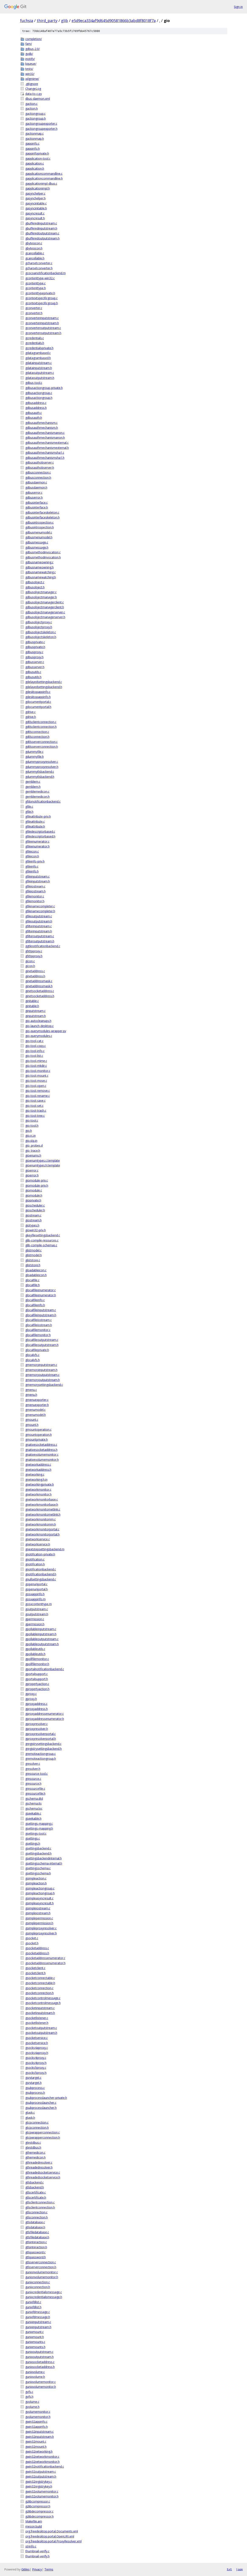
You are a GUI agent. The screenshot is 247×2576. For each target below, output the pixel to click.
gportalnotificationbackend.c (44, 1669)
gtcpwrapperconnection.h (42, 2137)
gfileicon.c (32, 851)
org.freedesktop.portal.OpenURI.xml (49, 2536)
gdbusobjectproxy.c (38, 622)
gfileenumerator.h (37, 846)
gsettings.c (32, 1838)
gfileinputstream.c (37, 876)
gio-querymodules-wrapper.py (45, 1031)
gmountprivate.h (36, 1439)
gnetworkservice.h (37, 1544)
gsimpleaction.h (36, 1883)
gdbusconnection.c (38, 472)
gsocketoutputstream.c (41, 2028)
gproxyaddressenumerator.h (44, 1719)
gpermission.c (34, 1619)
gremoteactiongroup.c (40, 1754)
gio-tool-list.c (34, 1056)
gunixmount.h (34, 2337)
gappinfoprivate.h (37, 153)
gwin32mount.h (35, 2447)
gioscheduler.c (35, 1205)
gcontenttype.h (35, 288)
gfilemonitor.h (34, 901)
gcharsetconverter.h (39, 268)
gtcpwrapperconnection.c (42, 2132)
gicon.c (30, 961)
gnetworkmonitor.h (38, 1494)
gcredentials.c (34, 338)
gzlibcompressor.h (37, 2506)
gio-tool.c (31, 1120)
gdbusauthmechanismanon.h (45, 437)
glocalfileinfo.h (35, 1305)
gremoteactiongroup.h (40, 1758)
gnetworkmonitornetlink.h (42, 1514)
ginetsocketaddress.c (39, 991)
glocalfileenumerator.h (40, 1295)
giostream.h (33, 1220)
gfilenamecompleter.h (40, 911)
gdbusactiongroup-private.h (44, 388)
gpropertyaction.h (37, 1689)
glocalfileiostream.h (38, 1325)
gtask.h (30, 2118)
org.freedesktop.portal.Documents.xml (51, 2531)
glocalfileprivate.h (37, 1350)
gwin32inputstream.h (39, 2437)
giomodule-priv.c (36, 1180)
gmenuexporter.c (37, 1400)
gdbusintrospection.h (39, 527)
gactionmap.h (34, 139)
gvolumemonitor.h (37, 2417)
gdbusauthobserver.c (39, 462)
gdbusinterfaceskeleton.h (42, 517)
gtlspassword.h (35, 2257)
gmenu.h (31, 1395)
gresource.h (33, 1783)
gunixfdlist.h (33, 2307)
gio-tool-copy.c (35, 1046)
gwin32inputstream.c (39, 2432)
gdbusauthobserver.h (39, 468)
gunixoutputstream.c (39, 2352)
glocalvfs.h (32, 1360)
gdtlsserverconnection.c (41, 742)
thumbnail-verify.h (37, 2556)
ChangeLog (33, 89)
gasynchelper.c (35, 193)
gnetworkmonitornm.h (40, 1524)
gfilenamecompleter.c (40, 906)
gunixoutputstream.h (39, 2357)
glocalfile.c (32, 1280)
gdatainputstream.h (38, 368)
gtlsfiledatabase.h (37, 2237)
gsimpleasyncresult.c (39, 1898)
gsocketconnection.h (39, 1993)
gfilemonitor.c (34, 896)
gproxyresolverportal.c (40, 1734)
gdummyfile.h (34, 757)
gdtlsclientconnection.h (41, 727)
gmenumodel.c (35, 1410)
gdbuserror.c (33, 493)
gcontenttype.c (35, 283)
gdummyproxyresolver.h (41, 767)
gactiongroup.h (35, 118)
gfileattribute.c (35, 822)
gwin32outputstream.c (40, 2472)
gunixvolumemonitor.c (40, 2382)
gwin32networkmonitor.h (42, 2462)
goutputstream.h (36, 1614)
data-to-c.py (33, 94)
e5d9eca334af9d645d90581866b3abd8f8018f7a (114, 20)
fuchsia (26, 20)
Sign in (238, 7)
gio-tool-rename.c (37, 1096)
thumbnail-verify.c (37, 2551)
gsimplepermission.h (39, 1923)
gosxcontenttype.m (38, 1604)
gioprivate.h (33, 1200)
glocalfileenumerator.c (40, 1290)
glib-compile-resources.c (42, 1240)
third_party (47, 20)
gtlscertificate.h (35, 2197)
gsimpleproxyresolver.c (41, 1928)
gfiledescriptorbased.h (40, 836)
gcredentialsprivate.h (39, 348)
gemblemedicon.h (37, 797)
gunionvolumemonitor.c (41, 2272)
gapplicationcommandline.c (44, 173)
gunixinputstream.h (38, 2327)
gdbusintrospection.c (39, 522)
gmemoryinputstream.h (41, 1370)
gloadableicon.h (36, 1275)
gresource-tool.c (36, 1774)
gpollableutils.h (35, 1654)
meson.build (33, 2526)
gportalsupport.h (36, 1679)
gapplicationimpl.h (37, 188)
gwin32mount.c (35, 2441)
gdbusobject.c (34, 582)
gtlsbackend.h (34, 2187)
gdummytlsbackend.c (39, 772)
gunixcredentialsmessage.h (43, 2297)
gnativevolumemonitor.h (42, 1460)
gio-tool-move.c (36, 1081)
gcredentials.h (34, 343)
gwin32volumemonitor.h (42, 2496)
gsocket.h (31, 1943)
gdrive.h (30, 717)
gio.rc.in (30, 1135)
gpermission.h (34, 1624)
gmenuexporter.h (37, 1405)
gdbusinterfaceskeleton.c (42, 512)
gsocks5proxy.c (35, 2068)
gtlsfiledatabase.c (37, 2232)
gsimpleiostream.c (37, 1908)
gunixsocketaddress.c (40, 2362)
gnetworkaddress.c (38, 1464)
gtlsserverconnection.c (40, 2262)
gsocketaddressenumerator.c (45, 1958)
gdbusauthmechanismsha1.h (44, 458)
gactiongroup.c (35, 114)
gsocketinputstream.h (40, 2013)
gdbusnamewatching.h (40, 577)
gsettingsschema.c (38, 1868)
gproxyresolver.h (36, 1729)
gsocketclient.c (35, 1968)
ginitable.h (32, 1006)
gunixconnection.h (37, 2287)
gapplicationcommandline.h (44, 178)
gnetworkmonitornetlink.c (42, 1509)
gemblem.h (33, 787)
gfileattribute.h (35, 826)
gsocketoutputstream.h (41, 2033)
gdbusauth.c (33, 413)
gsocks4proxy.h (35, 2063)
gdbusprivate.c (35, 642)
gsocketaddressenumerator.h (45, 1963)
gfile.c (29, 806)
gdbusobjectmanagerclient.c (44, 602)
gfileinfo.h (32, 871)
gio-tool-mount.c (36, 1076)
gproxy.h (31, 1699)
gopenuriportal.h (36, 1589)
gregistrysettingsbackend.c (43, 1744)
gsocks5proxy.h (35, 2073)
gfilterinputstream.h (38, 931)
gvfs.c (29, 2392)
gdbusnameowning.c (39, 562)
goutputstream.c (36, 1609)
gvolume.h (32, 2407)
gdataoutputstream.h (39, 378)
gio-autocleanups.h (38, 1021)
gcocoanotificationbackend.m (45, 273)
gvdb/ (29, 54)
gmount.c (31, 1420)
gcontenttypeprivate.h (40, 293)
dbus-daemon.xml (37, 99)
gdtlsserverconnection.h (41, 747)
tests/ (29, 69)
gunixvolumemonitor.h (40, 2387)
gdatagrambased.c (38, 353)
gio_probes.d (34, 1145)
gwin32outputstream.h (40, 2476)
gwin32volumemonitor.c (41, 2491)
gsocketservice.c (36, 2038)
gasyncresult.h (35, 218)
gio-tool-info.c (35, 1051)
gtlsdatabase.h (35, 2227)
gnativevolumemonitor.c (42, 1454)
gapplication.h (34, 168)
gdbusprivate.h (35, 647)
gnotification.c (35, 1559)
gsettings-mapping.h (39, 1828)
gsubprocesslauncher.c (40, 2103)
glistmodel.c (33, 1250)
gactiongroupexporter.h (41, 129)
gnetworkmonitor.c (38, 1489)
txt (229, 2569)
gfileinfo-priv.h (35, 861)
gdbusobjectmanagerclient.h (44, 607)
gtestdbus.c (33, 2143)
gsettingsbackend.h (38, 1853)
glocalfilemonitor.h (38, 1335)
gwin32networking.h (39, 2451)
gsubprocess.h (35, 2093)
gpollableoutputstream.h (42, 1644)
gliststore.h (32, 1265)
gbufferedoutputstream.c (42, 233)
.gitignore (31, 84)
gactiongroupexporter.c (41, 124)
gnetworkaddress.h (38, 1470)
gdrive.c (30, 712)
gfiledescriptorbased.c (40, 831)
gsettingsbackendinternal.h (43, 1858)
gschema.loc (33, 1808)
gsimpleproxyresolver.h (41, 1933)
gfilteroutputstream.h (39, 941)
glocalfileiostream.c (38, 1320)
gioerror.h (32, 1175)
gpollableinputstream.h (40, 1634)
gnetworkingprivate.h (39, 1484)
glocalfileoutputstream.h (42, 1345)
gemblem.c (32, 781)
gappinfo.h (32, 148)
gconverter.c (33, 308)
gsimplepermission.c (39, 1918)
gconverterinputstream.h (42, 323)
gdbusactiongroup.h (38, 398)
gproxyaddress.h (36, 1709)
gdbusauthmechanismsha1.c (44, 453)
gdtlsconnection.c (37, 732)
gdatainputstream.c (38, 363)
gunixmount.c (34, 2332)
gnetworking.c (34, 1474)
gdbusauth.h (33, 418)
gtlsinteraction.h (36, 2247)
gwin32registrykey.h (38, 2486)
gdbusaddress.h (36, 408)
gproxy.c (31, 1694)
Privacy (37, 2569)
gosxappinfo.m (35, 1599)
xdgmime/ (32, 79)
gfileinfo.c (31, 866)
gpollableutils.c (35, 1649)
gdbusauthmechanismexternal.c (47, 443)
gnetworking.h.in (36, 1479)
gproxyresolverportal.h (40, 1739)
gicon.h (30, 966)
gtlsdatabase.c (35, 2222)
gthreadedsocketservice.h (42, 2177)
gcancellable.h (34, 258)
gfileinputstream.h (37, 881)
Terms (48, 2569)
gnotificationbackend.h (40, 1574)
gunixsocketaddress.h (40, 2367)
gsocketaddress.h (37, 1953)
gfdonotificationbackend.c (43, 801)
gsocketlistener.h (36, 2023)
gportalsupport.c (36, 1674)
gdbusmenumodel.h (38, 537)
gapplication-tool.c (37, 158)
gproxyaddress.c (36, 1704)
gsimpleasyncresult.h (39, 1903)
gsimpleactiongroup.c (40, 1888)
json (239, 2569)
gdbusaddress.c (35, 403)
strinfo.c (30, 2546)
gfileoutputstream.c (38, 916)
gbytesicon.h (33, 248)
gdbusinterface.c (36, 502)
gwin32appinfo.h (36, 2427)
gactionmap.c (34, 133)
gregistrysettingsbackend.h (43, 1749)
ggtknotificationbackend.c (42, 946)
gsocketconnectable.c (40, 1978)
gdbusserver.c (34, 662)
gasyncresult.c (35, 213)
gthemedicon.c (35, 2152)
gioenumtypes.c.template (42, 1160)
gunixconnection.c (37, 2282)
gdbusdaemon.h (36, 487)
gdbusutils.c (33, 672)
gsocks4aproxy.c (36, 2048)
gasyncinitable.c (36, 203)
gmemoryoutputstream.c (42, 1375)
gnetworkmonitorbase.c (41, 1499)
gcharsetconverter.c (38, 263)
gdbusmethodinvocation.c (43, 552)
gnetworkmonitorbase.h (41, 1504)
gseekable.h (33, 1818)
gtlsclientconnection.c (40, 2202)
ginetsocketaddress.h (39, 996)
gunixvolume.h (35, 2377)
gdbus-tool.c (33, 383)
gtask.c (30, 2112)
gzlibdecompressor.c (39, 2511)
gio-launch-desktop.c (39, 1026)
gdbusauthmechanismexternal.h (47, 448)
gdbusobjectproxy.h (38, 627)
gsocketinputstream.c (40, 2008)
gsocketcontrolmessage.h (43, 2003)
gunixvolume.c (35, 2372)
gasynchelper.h (35, 198)
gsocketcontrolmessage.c (42, 1998)
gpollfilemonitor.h (37, 1664)
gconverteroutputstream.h (43, 333)
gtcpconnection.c (37, 2122)
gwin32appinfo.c (36, 2422)
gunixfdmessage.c (37, 2312)
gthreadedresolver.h (39, 2167)
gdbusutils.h (33, 677)
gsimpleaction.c (35, 1878)
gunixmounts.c (35, 2342)
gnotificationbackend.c (40, 1569)
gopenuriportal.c (36, 1584)
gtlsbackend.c (34, 2182)
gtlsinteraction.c (36, 2242)
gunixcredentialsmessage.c (43, 2292)
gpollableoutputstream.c (42, 1639)
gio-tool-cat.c (34, 1041)
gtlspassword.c (35, 2252)
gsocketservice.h (36, 2043)
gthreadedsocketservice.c (42, 2172)
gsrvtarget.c (33, 2078)
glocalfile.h (32, 1285)
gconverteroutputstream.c (43, 328)
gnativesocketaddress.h (41, 1450)
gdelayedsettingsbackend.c (43, 682)
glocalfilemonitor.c (37, 1330)
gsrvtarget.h (33, 2083)
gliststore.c (32, 1260)
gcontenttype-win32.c (40, 278)
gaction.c (31, 104)
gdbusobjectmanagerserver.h (45, 617)
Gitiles (25, 2569)
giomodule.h (33, 1195)
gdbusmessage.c (36, 542)
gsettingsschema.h (38, 1873)
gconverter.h (33, 313)
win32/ (29, 74)
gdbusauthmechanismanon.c (45, 433)
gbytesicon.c (33, 243)
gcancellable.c (34, 253)
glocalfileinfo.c (35, 1300)
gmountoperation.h (38, 1435)
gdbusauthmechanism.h (41, 428)
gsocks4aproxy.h (36, 2053)
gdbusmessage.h (36, 547)
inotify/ (30, 59)
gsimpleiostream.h (37, 1913)
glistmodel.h (33, 1255)
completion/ (33, 39)
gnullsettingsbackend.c (40, 1579)
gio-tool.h (31, 1126)
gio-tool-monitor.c (37, 1071)
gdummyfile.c (34, 752)
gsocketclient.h (35, 1973)
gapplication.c (34, 163)
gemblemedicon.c (37, 791)
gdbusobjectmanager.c (41, 592)
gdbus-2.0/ (32, 49)
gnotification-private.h (40, 1554)
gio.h (28, 1131)
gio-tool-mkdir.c (36, 1066)
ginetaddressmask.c (38, 981)
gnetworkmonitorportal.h (42, 1534)
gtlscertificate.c (35, 2192)
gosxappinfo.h (35, 1594)
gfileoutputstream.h (38, 921)
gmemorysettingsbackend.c (44, 1385)
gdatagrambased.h (38, 358)
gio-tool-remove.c (37, 1091)
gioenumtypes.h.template (42, 1165)
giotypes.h (32, 1225)
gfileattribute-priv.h (38, 816)
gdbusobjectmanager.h (41, 597)
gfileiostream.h (35, 891)
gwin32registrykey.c (38, 2481)
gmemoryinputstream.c (41, 1365)
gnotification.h (35, 1564)
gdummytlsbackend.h (39, 777)
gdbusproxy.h (34, 657)
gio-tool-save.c (35, 1101)
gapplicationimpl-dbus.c (41, 183)
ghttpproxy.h (33, 956)
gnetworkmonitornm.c (40, 1519)
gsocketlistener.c (36, 2018)
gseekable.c (33, 1813)
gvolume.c (32, 2402)
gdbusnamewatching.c (40, 572)
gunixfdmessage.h (37, 2317)
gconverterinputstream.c (42, 318)
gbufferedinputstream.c (41, 223)
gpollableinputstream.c (40, 1629)
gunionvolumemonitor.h (41, 2277)
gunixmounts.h (35, 2347)
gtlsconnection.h (36, 2217)
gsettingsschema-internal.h (43, 1863)
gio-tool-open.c (35, 1086)
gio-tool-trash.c (35, 1110)
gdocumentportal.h (38, 707)
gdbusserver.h (34, 667)
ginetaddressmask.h (39, 986)
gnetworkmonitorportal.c (42, 1529)
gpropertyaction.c (37, 1684)
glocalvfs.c (32, 1355)
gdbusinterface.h (36, 507)
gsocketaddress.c (37, 1948)
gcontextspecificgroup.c (41, 298)
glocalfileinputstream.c (40, 1310)
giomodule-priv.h (36, 1185)
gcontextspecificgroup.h (41, 303)
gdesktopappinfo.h (38, 697)
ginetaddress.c (35, 971)
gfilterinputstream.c (38, 926)
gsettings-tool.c (35, 1833)
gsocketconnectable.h (40, 1983)
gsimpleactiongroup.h (40, 1893)
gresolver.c (32, 1764)
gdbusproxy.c (34, 652)
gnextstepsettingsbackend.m (44, 1549)
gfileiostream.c (35, 886)
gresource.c (33, 1779)
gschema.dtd (34, 1799)
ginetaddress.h (35, 976)
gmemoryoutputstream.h (42, 1380)
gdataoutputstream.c (39, 373)
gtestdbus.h (33, 2147)
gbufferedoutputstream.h (42, 238)
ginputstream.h (35, 1016)
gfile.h (29, 812)
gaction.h (31, 108)
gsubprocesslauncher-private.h (46, 2098)
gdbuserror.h (34, 497)
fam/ (28, 44)
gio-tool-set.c (34, 1106)
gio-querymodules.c (38, 1036)
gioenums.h (33, 1155)
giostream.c (33, 1215)
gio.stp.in (31, 1141)
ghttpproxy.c (33, 951)
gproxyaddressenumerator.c (44, 1714)
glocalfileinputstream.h (40, 1315)
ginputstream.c (35, 1011)
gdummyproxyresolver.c (41, 762)
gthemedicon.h (35, 2157)
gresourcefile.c (35, 1789)
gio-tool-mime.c (36, 1061)
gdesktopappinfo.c (37, 692)
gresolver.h (32, 1769)
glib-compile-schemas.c (41, 1245)
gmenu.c (31, 1390)
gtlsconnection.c (36, 2212)
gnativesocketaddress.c (41, 1445)
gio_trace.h (32, 1150)
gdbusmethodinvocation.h (43, 557)
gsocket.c (31, 1938)
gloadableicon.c (35, 1270)
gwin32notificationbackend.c (44, 2466)
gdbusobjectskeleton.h (40, 637)
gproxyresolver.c (36, 1724)
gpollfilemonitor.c (37, 1659)
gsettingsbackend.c (38, 1848)
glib (64, 20)
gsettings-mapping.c (39, 1823)
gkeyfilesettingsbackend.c (42, 1235)
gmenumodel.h (35, 1415)
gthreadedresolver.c (38, 2162)
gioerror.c (31, 1170)
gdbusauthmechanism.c (41, 423)
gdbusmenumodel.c (38, 532)
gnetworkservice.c (37, 1539)
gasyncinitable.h (36, 208)
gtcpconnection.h (37, 2127)
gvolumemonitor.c (37, 2412)
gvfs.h (29, 2397)
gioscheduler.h (35, 1210)
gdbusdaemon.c (36, 482)
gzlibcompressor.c (37, 2501)
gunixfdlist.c (33, 2302)
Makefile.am (33, 2521)
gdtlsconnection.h (37, 737)
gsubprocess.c (35, 2088)
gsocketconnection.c (39, 1988)
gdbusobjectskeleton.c (40, 632)
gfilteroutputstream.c (39, 936)
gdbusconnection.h (38, 477)
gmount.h (31, 1425)
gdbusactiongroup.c (38, 393)
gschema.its (33, 1803)
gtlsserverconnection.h (40, 2267)
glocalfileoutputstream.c (41, 1340)
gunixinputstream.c (38, 2322)
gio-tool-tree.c (35, 1116)
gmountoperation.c (38, 1430)
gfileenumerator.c (37, 841)
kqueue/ (30, 64)
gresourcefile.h (35, 1793)
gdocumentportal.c (38, 702)
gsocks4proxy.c (35, 2058)
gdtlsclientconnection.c (40, 722)
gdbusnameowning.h (39, 567)
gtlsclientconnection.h (40, 2207)
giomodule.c (33, 1190)
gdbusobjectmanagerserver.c (45, 612)
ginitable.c (32, 1001)
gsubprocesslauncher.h (41, 2108)
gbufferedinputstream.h (41, 228)
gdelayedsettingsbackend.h (43, 687)
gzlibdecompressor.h (39, 2516)
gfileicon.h (32, 856)
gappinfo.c (32, 143)
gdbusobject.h (35, 587)
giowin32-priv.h (35, 1230)
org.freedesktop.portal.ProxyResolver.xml (53, 2541)
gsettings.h (32, 1843)
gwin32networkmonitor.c (42, 2456)
